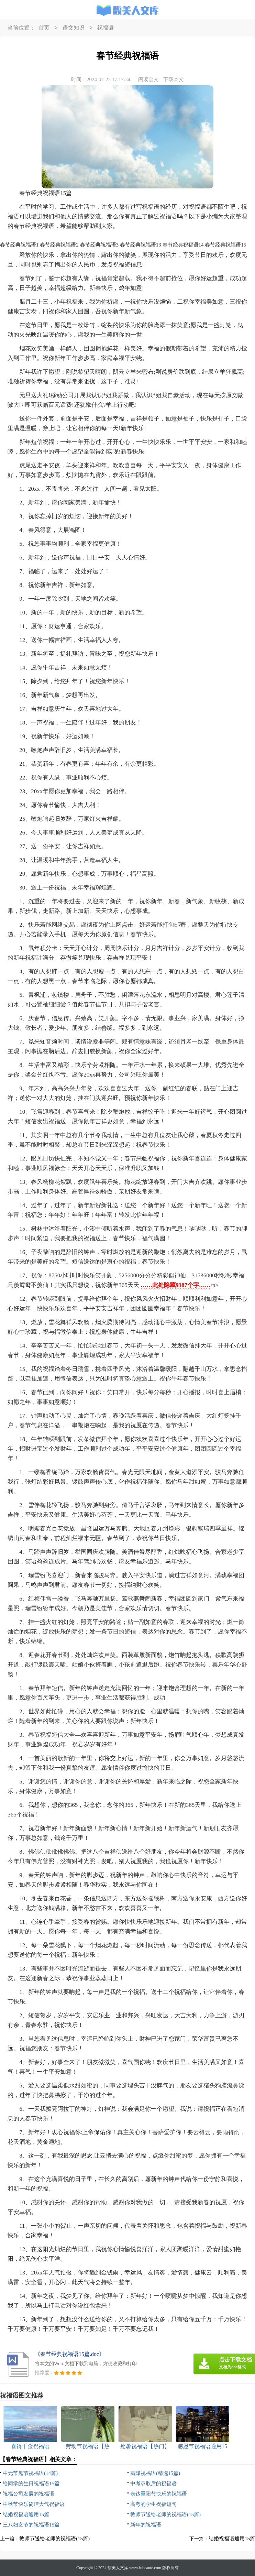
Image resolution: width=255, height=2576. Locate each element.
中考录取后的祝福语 (153, 2483)
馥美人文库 (118, 2567)
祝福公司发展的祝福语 (28, 2494)
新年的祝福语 (145, 2525)
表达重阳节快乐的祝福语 (158, 2494)
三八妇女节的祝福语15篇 (31, 2525)
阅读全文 (148, 79)
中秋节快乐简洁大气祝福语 (34, 2504)
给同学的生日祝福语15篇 (31, 2483)
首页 (43, 28)
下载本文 (173, 79)
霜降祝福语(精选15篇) (155, 2473)
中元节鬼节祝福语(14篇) (30, 2473)
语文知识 (74, 28)
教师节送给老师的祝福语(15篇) (165, 2514)
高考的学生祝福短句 (153, 2504)
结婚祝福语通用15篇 (26, 2514)
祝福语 (105, 28)
